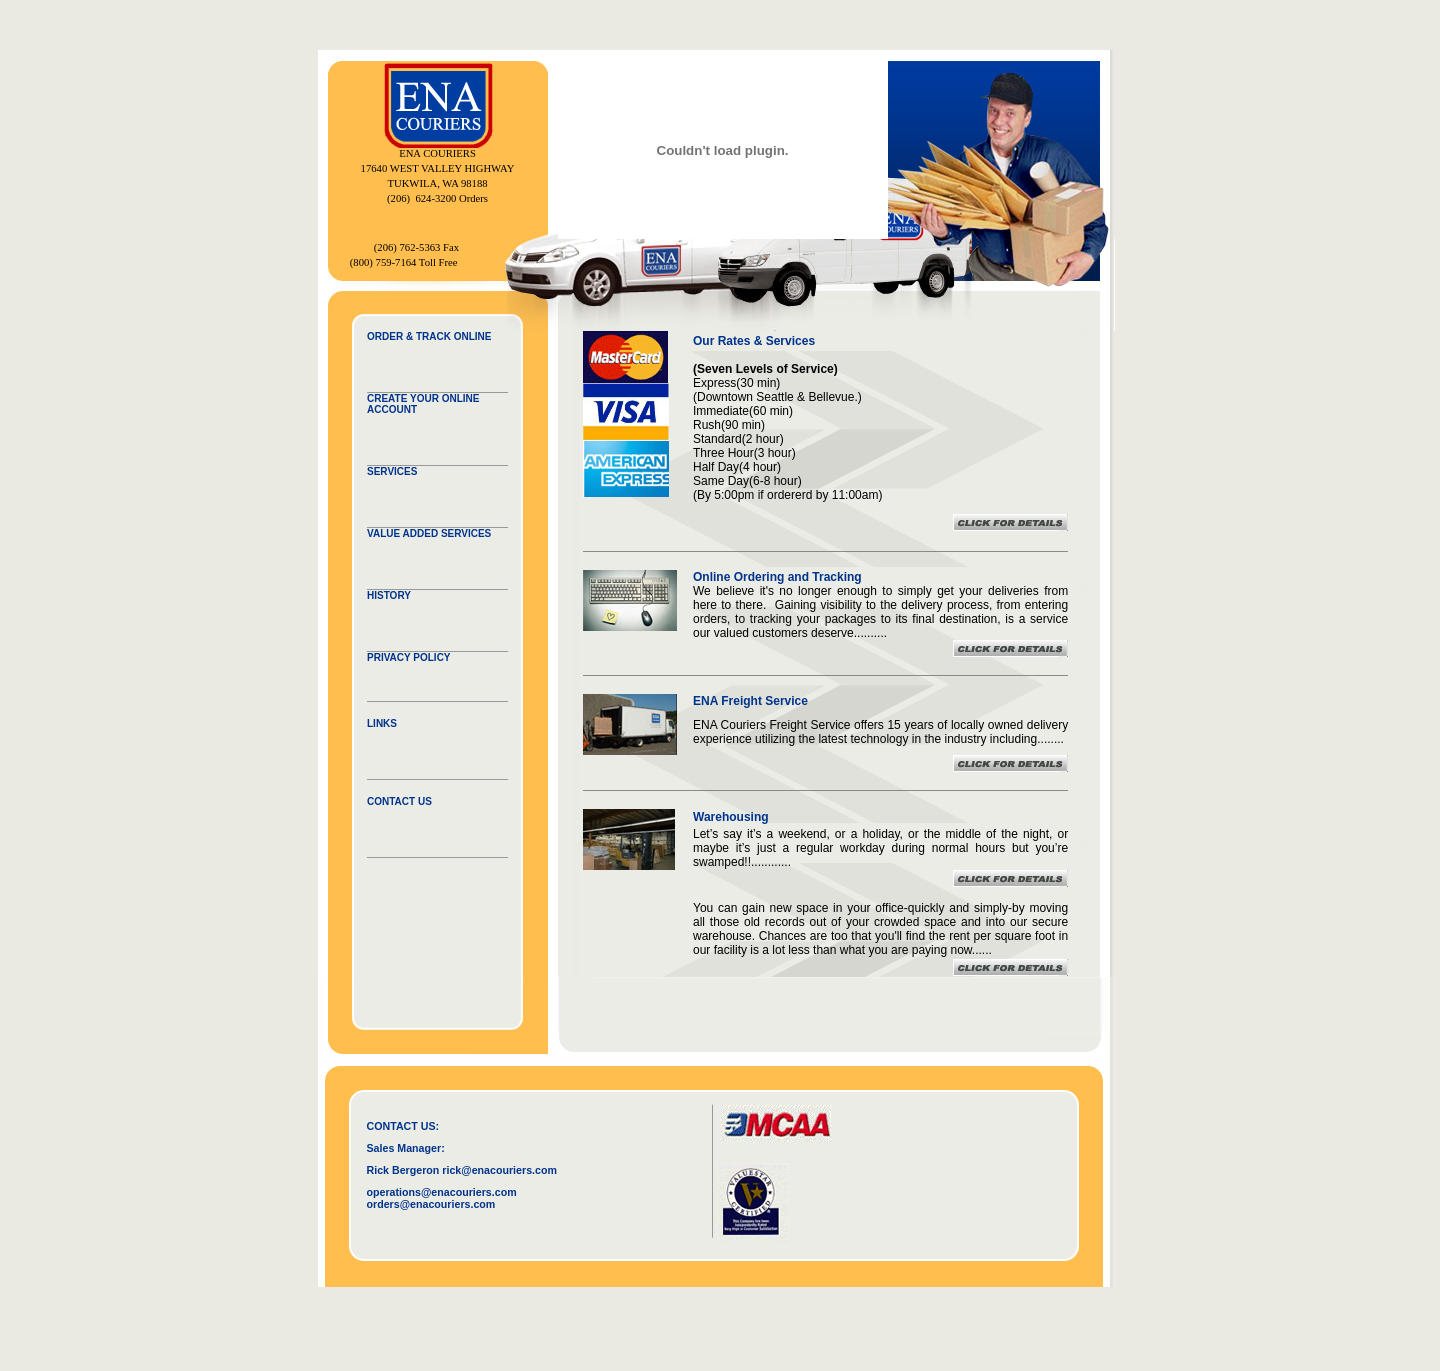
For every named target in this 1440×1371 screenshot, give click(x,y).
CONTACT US (399, 801)
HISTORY (389, 595)
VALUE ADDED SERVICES (429, 533)
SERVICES (392, 471)
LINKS (382, 723)
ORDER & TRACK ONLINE (429, 336)
